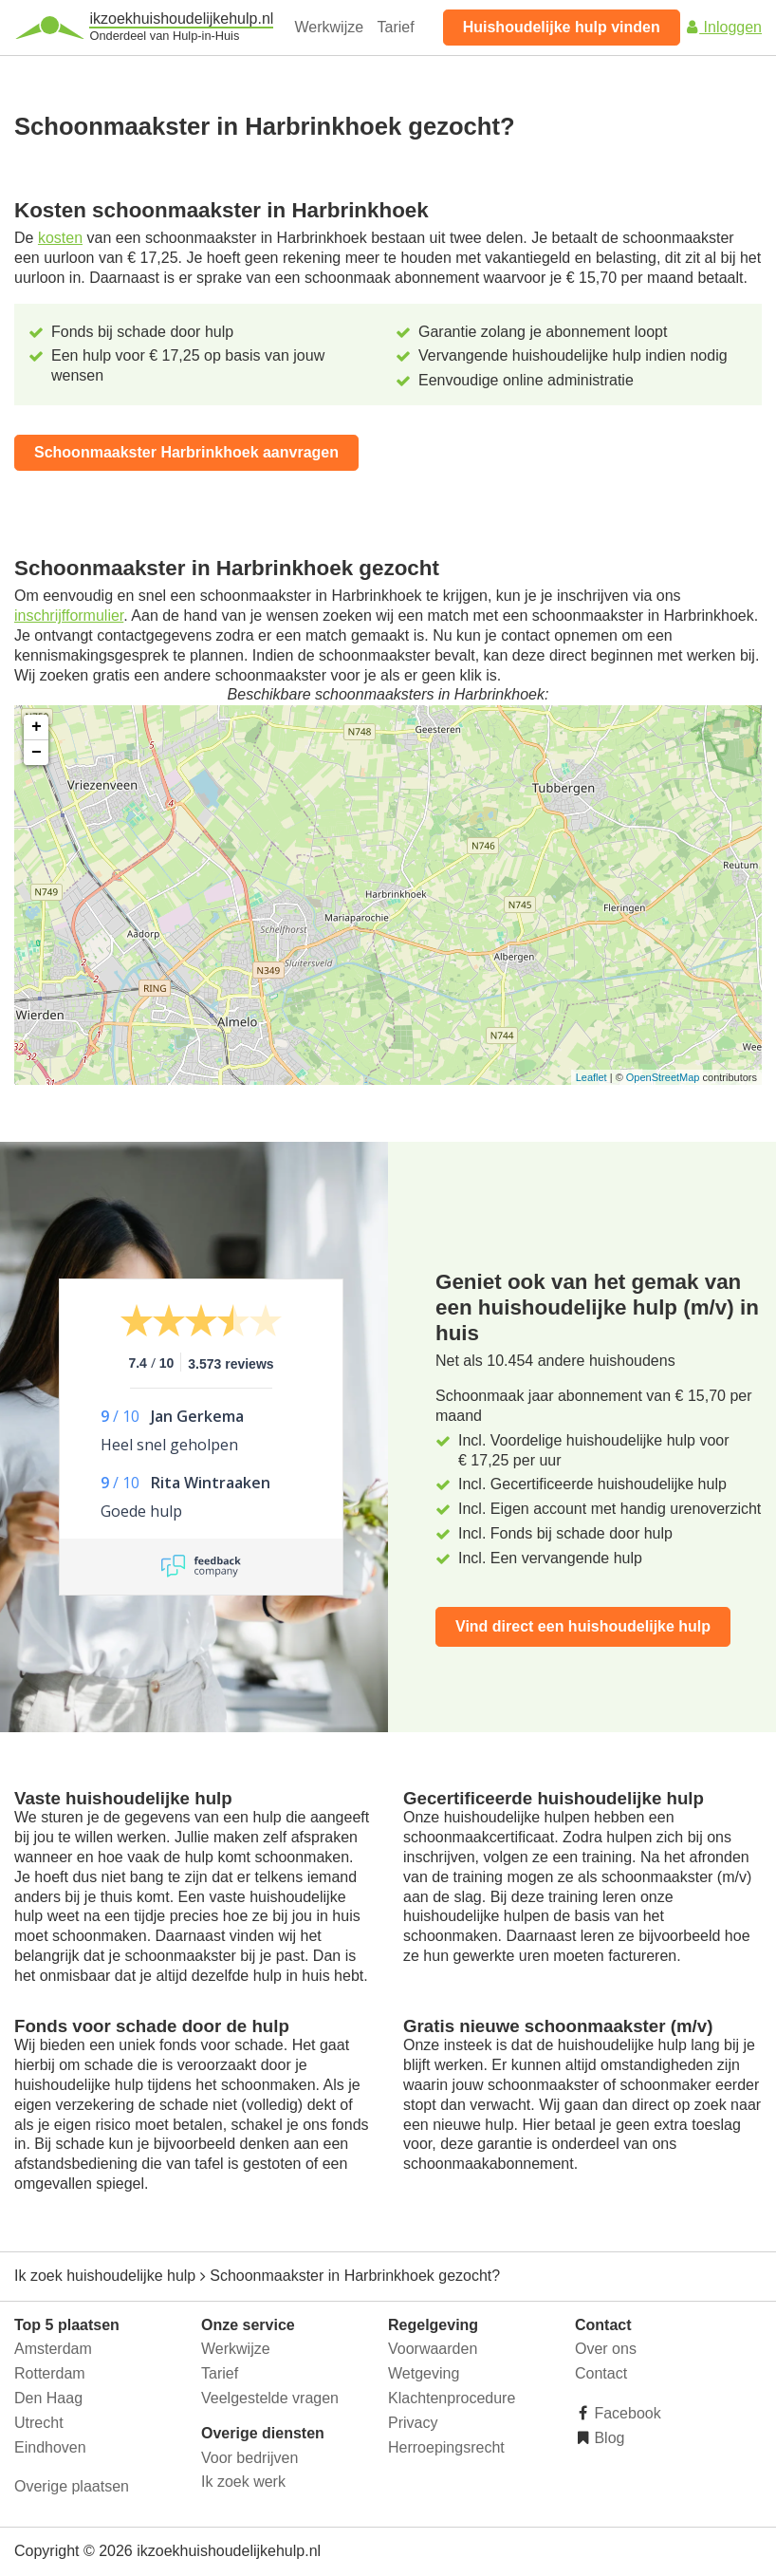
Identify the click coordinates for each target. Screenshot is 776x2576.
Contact (601, 2373)
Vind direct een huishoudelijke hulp (583, 1626)
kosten (60, 238)
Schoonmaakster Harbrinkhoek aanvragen (186, 452)
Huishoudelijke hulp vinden (561, 27)
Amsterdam (53, 2349)
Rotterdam (49, 2373)
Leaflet (591, 1077)
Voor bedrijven (249, 2458)
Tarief (396, 27)
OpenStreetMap (663, 1077)
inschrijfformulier (68, 615)
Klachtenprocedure (451, 2398)
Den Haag (48, 2398)
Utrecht (39, 2423)
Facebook (625, 2413)
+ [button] (36, 727)
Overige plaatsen (71, 2486)
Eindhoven (50, 2447)
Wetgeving (423, 2373)
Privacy (412, 2423)
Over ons (606, 2349)
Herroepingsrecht (446, 2447)
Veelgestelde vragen (270, 2398)
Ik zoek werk (243, 2481)
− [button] (36, 752)
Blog (607, 2438)
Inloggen (723, 27)
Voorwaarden (432, 2349)
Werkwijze (329, 27)
